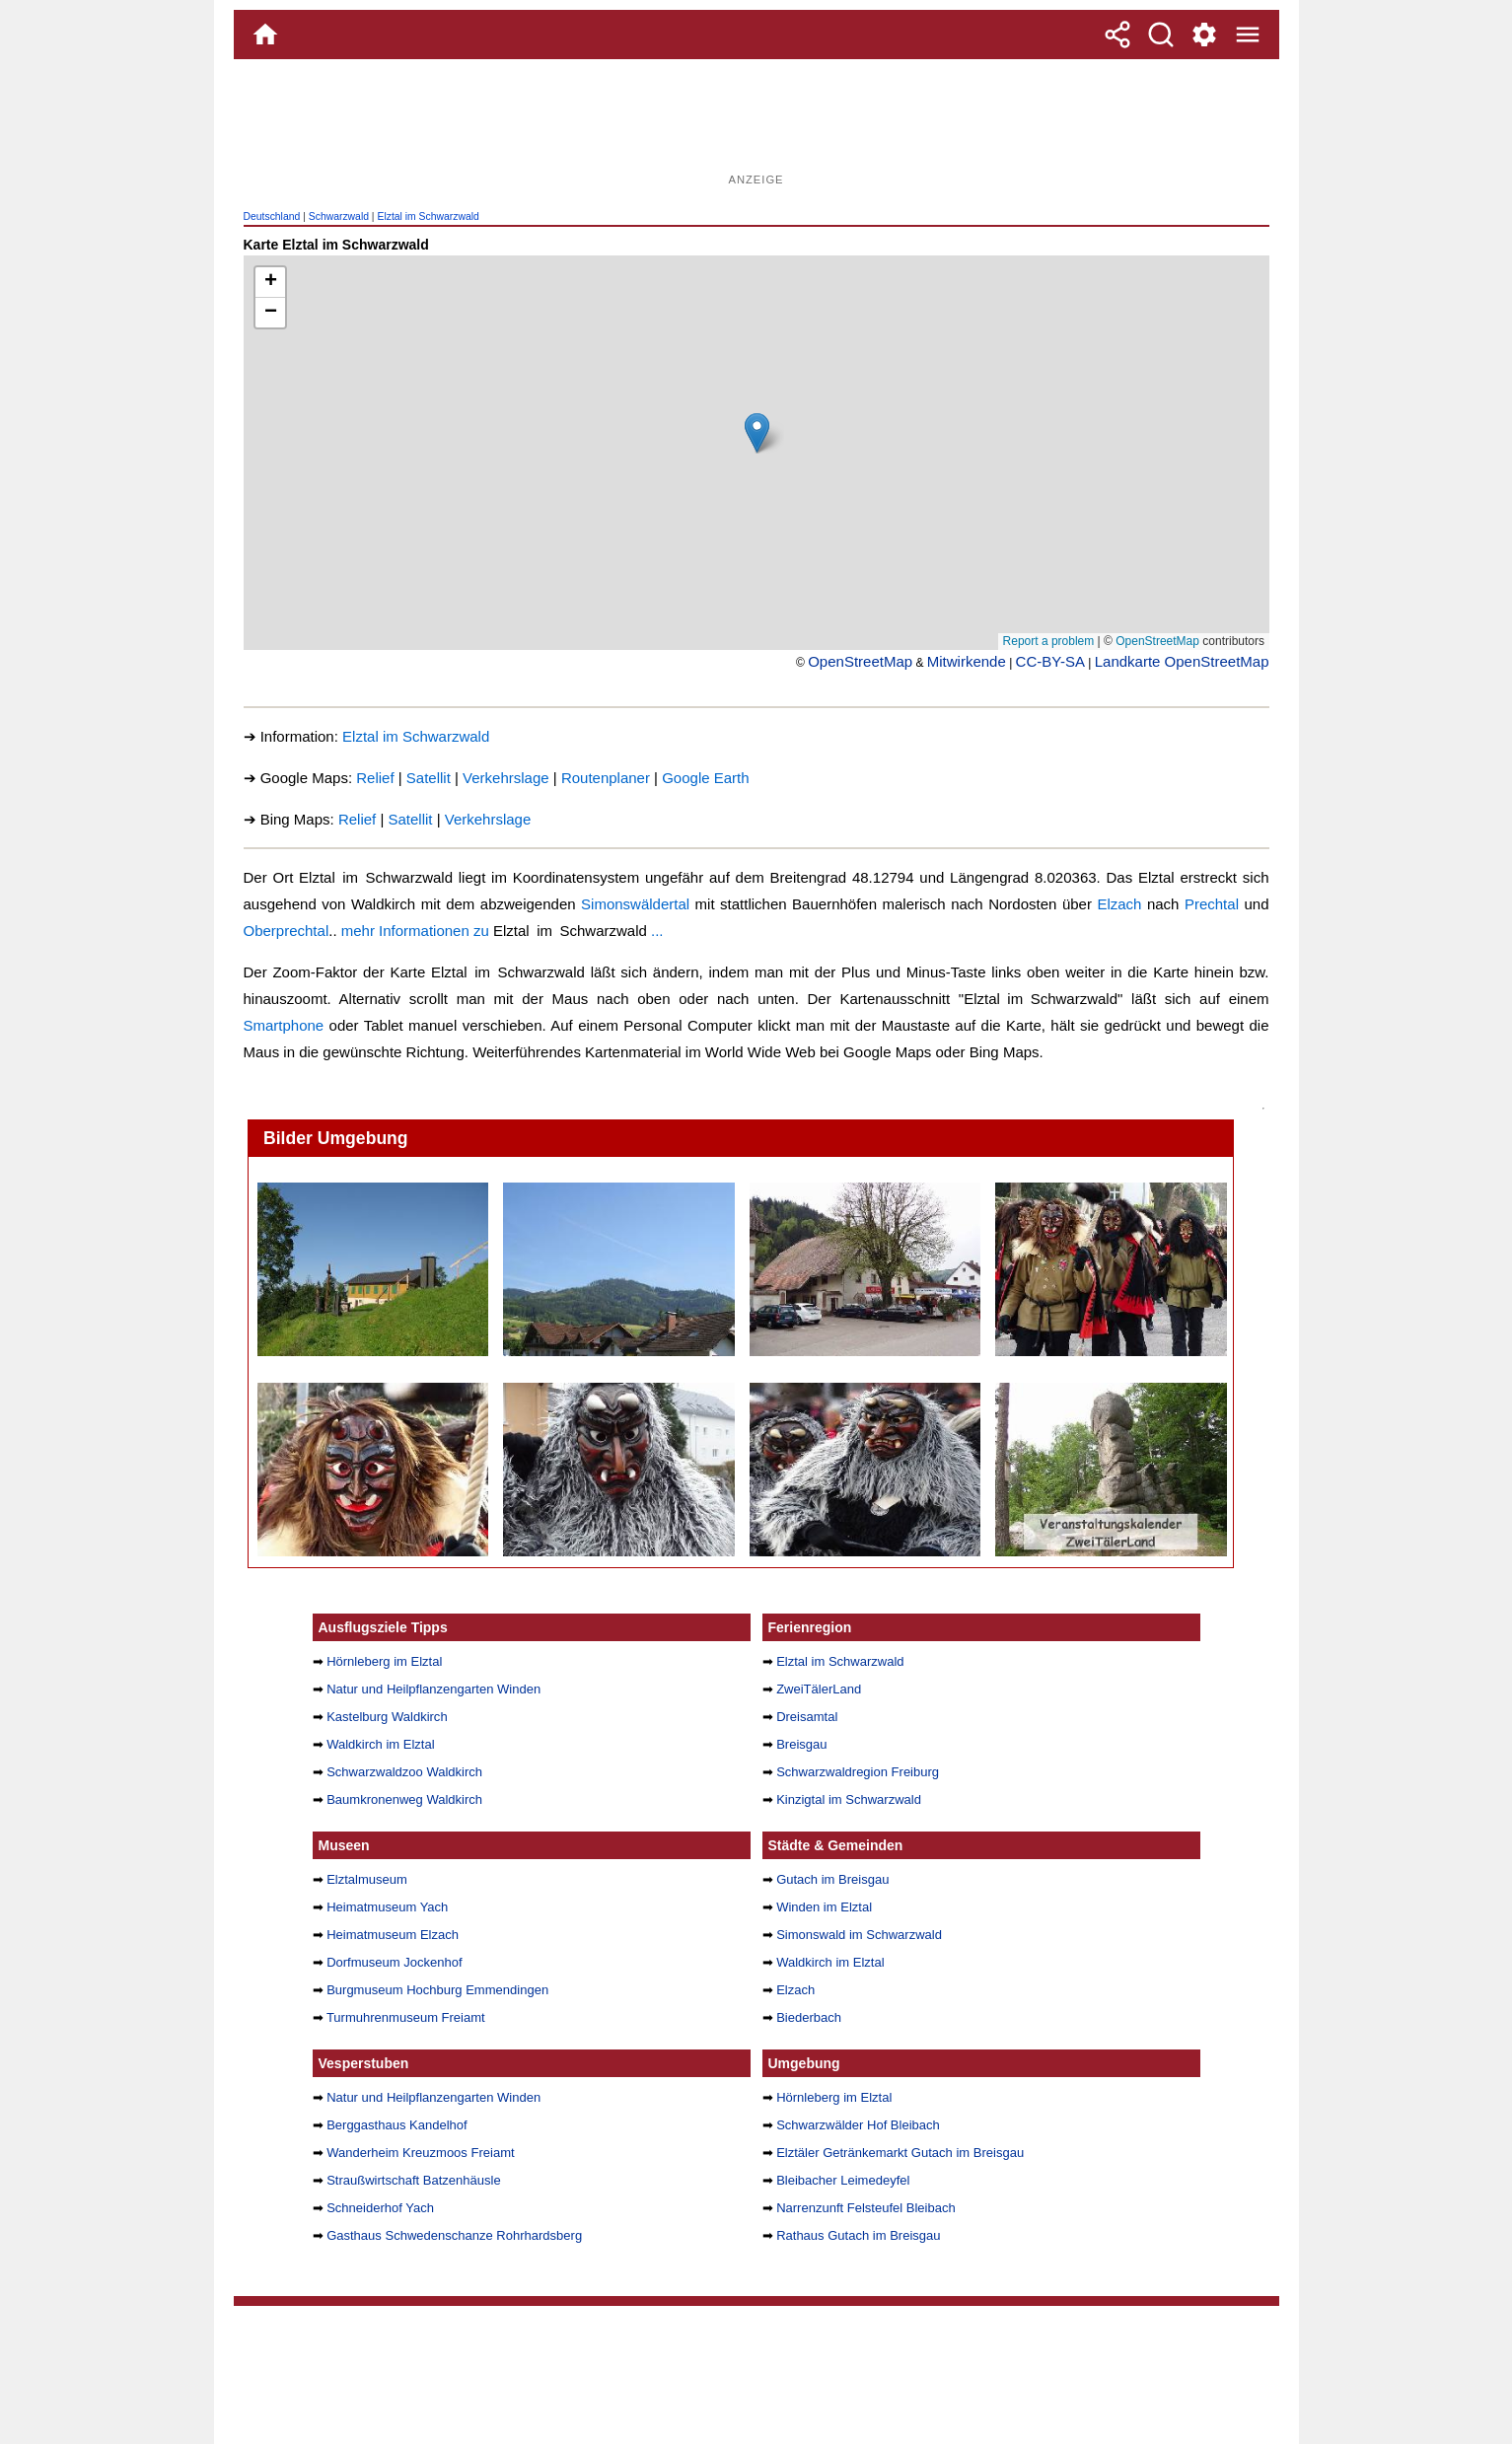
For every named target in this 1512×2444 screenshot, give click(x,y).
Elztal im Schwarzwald (427, 216)
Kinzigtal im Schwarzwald (848, 1799)
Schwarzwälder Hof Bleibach (858, 2125)
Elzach (1119, 904)
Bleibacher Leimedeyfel (842, 2180)
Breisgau (801, 1744)
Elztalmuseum (366, 1879)
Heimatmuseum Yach (387, 1907)
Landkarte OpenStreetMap (1182, 661)
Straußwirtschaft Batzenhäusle (413, 2180)
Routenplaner (605, 777)
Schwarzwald (339, 216)
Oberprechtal (286, 930)
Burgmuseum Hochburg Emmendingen (437, 1989)
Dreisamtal (806, 1716)
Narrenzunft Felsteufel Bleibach (866, 2207)
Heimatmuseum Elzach (392, 1934)
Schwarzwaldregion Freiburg (857, 1771)
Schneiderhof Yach (380, 2207)
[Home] (265, 34)
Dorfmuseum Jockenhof (394, 1962)
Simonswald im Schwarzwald (859, 1934)
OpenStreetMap (860, 661)
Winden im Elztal (824, 1907)
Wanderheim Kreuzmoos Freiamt (420, 2152)
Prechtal (1212, 904)
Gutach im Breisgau (832, 1879)
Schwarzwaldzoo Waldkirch (404, 1771)
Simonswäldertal (635, 904)
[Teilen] (1117, 34)
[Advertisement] (756, 123)
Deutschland (272, 216)
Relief (375, 777)
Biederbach (808, 2017)
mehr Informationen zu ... (502, 930)
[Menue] (1247, 34)
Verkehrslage (506, 777)
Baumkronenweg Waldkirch (404, 1799)
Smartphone (284, 1025)
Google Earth (705, 777)
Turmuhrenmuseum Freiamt (405, 2017)
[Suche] (1161, 34)
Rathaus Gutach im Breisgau (858, 2235)
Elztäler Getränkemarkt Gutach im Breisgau (900, 2152)
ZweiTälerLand (818, 1689)
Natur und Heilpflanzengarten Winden (433, 1689)
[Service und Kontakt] (1204, 34)
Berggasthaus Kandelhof (397, 2125)
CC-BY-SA (1050, 661)
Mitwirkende (966, 661)
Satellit (428, 777)
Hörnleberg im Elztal (384, 1661)
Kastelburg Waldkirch (387, 1716)
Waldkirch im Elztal (380, 1744)
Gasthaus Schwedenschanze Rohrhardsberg (454, 2235)
